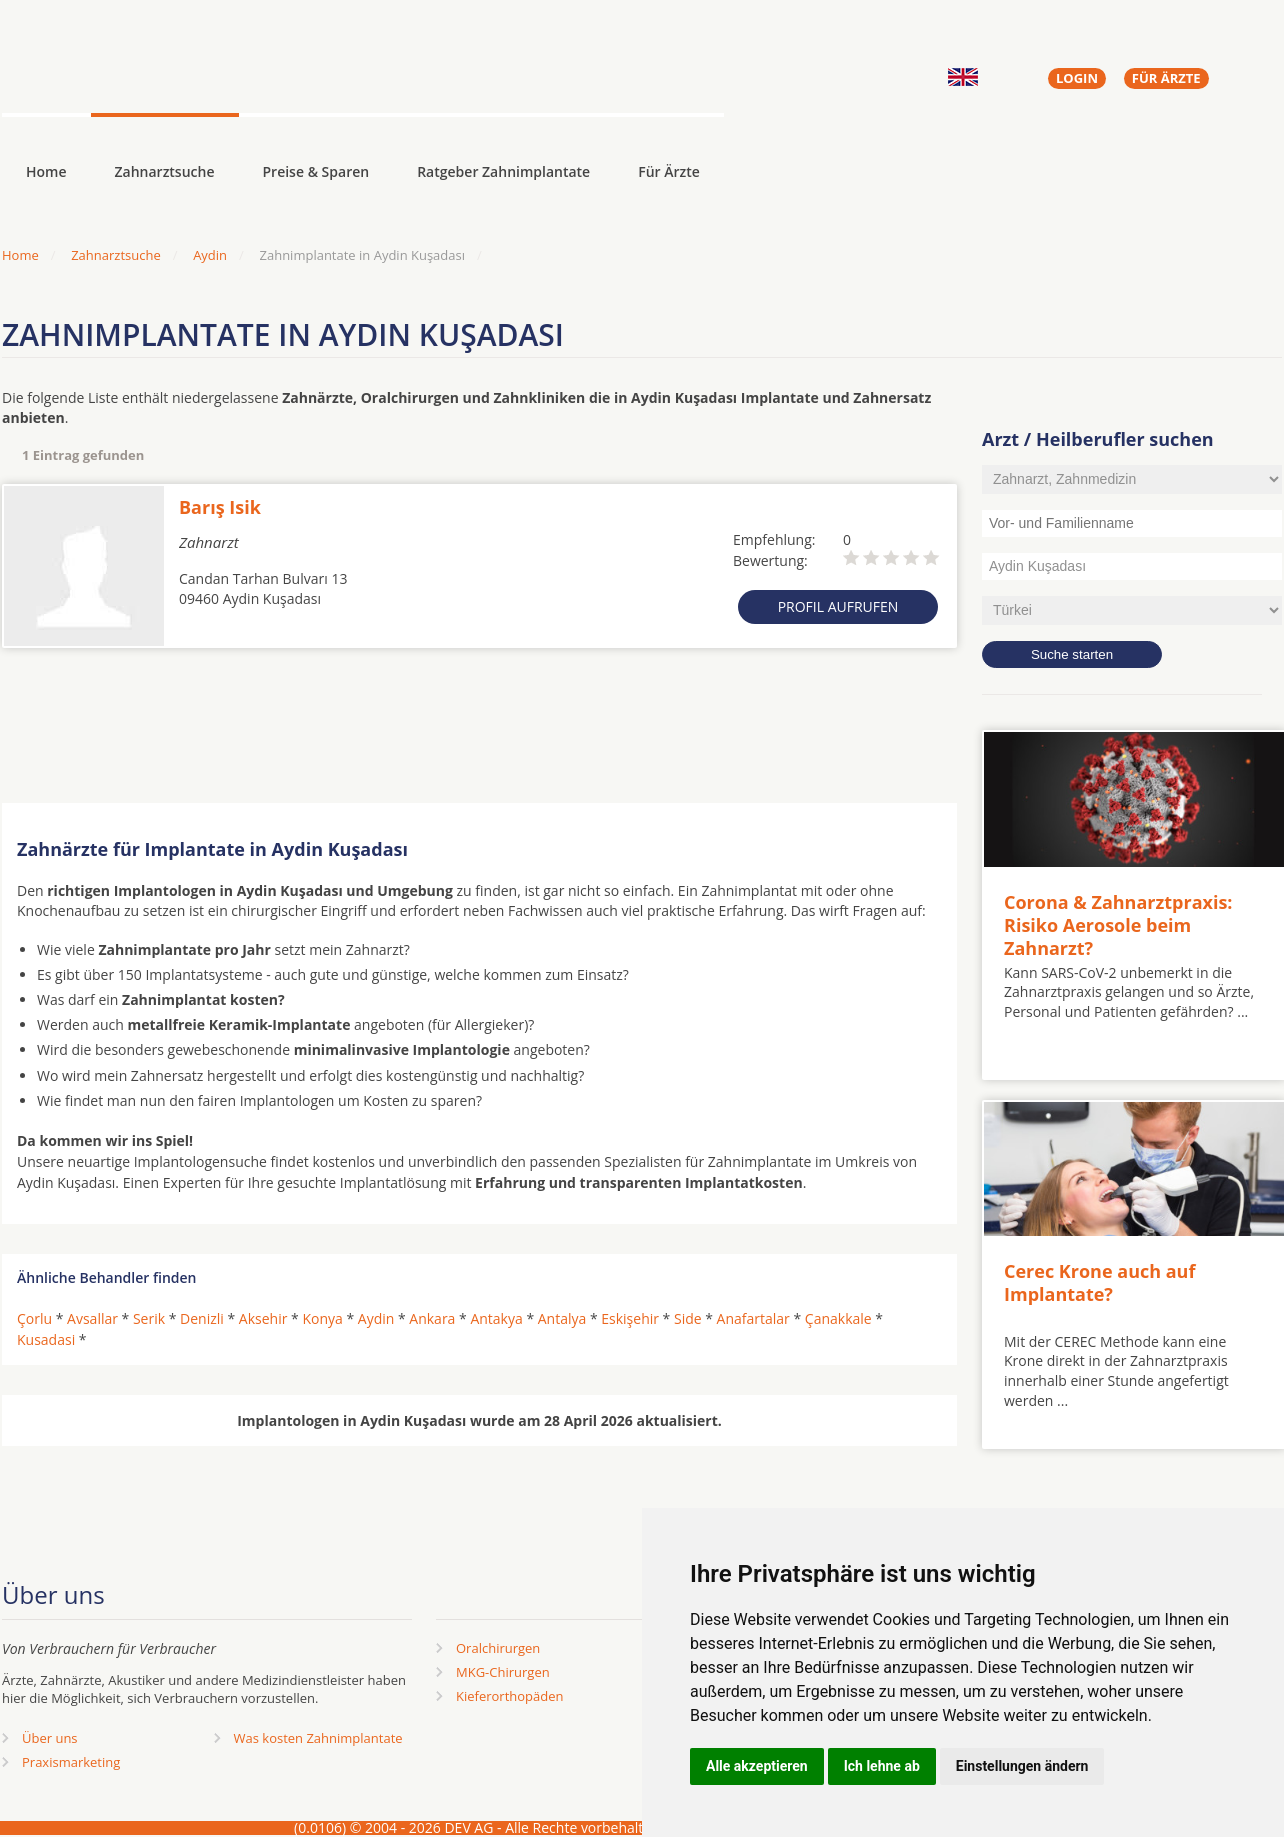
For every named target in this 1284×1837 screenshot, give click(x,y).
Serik (149, 1318)
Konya (322, 1318)
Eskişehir (630, 1318)
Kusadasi (46, 1339)
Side (688, 1318)
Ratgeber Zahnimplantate (503, 171)
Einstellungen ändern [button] (1022, 1766)
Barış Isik (220, 507)
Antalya (562, 1318)
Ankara (432, 1318)
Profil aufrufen (838, 606)
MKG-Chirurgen (503, 1672)
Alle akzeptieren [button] (757, 1766)
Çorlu (34, 1318)
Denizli (202, 1318)
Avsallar (92, 1318)
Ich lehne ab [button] (882, 1766)
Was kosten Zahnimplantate (318, 1738)
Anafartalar (753, 1318)
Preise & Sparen (316, 171)
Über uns (50, 1738)
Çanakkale (838, 1318)
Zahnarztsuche (165, 171)
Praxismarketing (71, 1762)
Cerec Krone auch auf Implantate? (1099, 1282)
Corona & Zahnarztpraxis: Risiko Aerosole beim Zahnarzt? (1118, 925)
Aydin (210, 255)
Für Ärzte (669, 171)
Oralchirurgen (498, 1648)
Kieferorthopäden (510, 1696)
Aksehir (263, 1318)
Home (20, 255)
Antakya (496, 1318)
